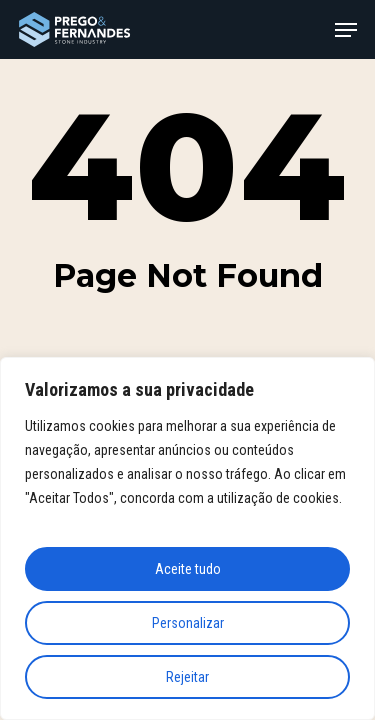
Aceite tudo (188, 569)
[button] (346, 30)
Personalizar (188, 623)
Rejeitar (187, 677)
